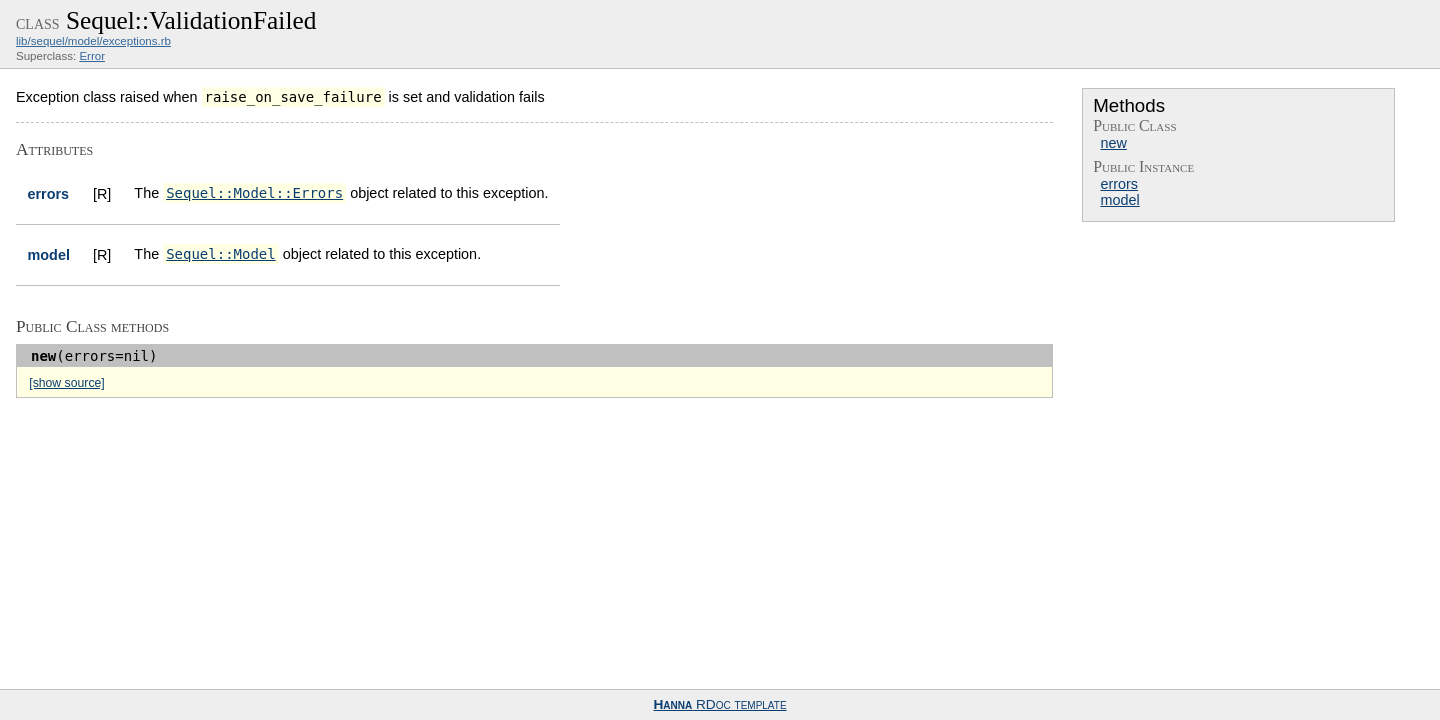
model (1119, 200)
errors (1119, 184)
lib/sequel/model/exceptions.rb (93, 41)
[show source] (66, 383)
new (1113, 143)
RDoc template (719, 704)
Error (92, 56)
